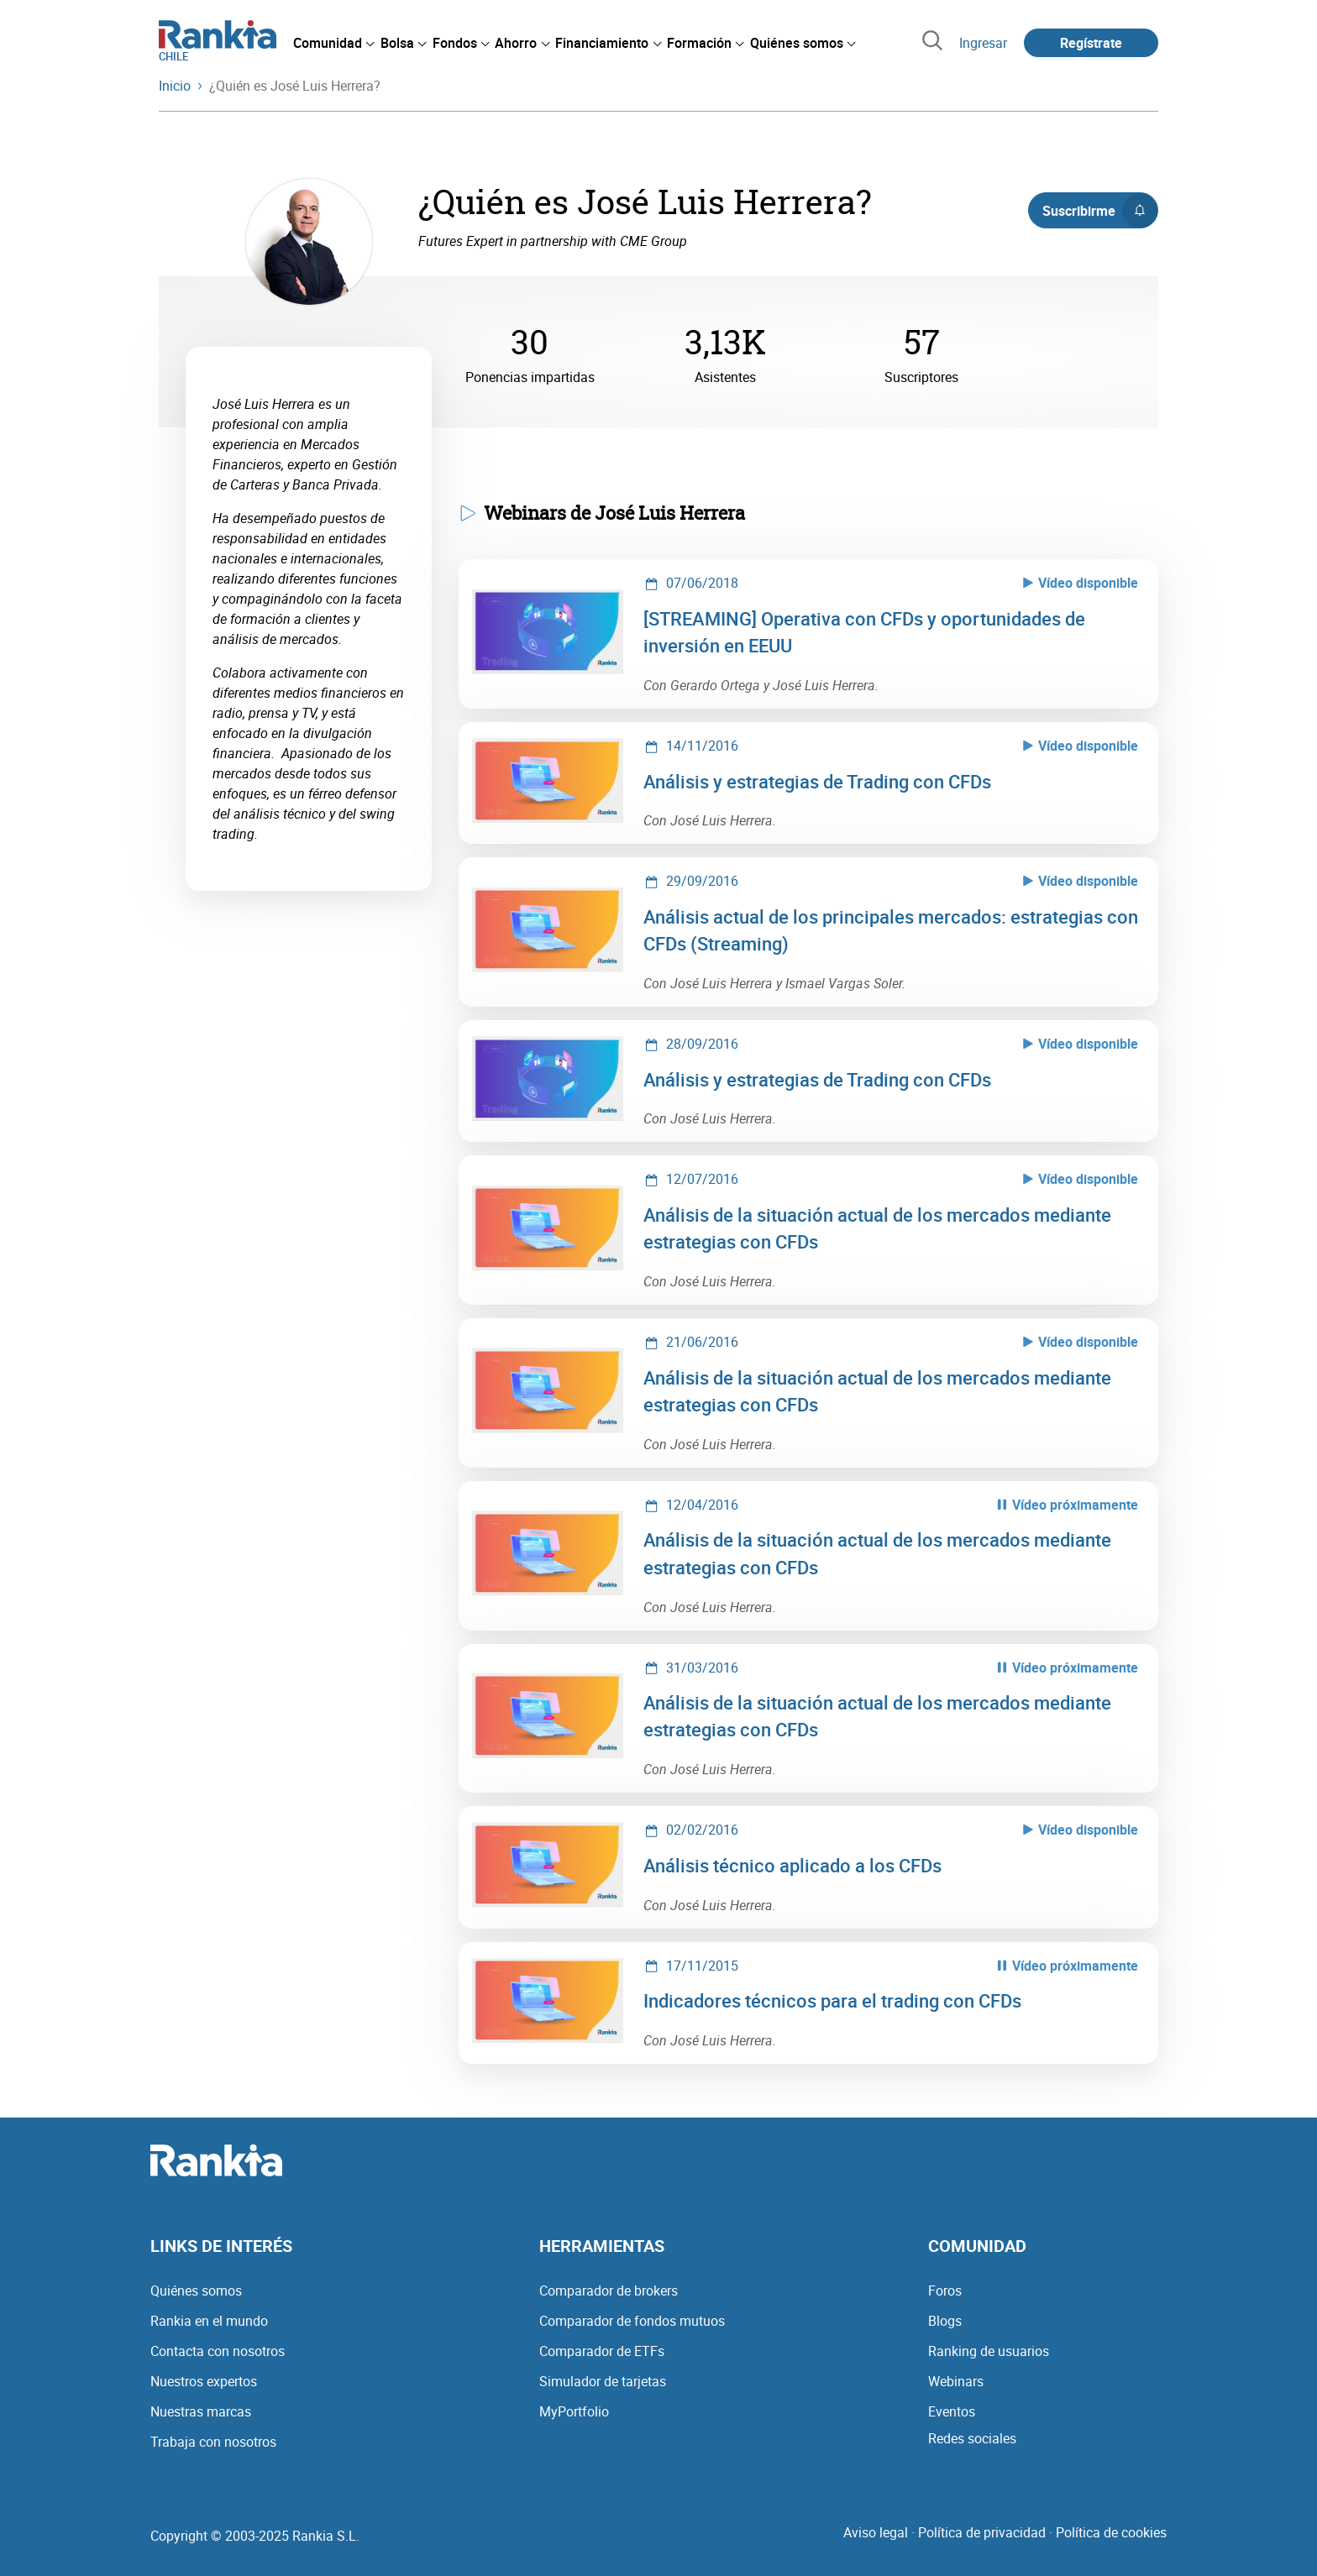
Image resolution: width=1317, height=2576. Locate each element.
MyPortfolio (574, 2411)
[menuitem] (333, 42)
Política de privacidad (982, 2532)
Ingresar (983, 43)
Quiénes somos (196, 2290)
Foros (945, 2290)
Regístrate (1091, 43)
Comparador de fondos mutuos (632, 2321)
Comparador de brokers (608, 2290)
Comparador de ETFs (601, 2351)
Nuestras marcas (200, 2411)
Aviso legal (875, 2532)
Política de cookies (1111, 2532)
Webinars (956, 2381)
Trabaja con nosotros (213, 2441)
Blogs (945, 2321)
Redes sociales (972, 2438)
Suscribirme (1099, 210)
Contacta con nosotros (217, 2351)
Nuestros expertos (203, 2381)
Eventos (951, 2411)
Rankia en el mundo (209, 2321)
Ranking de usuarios (988, 2351)
